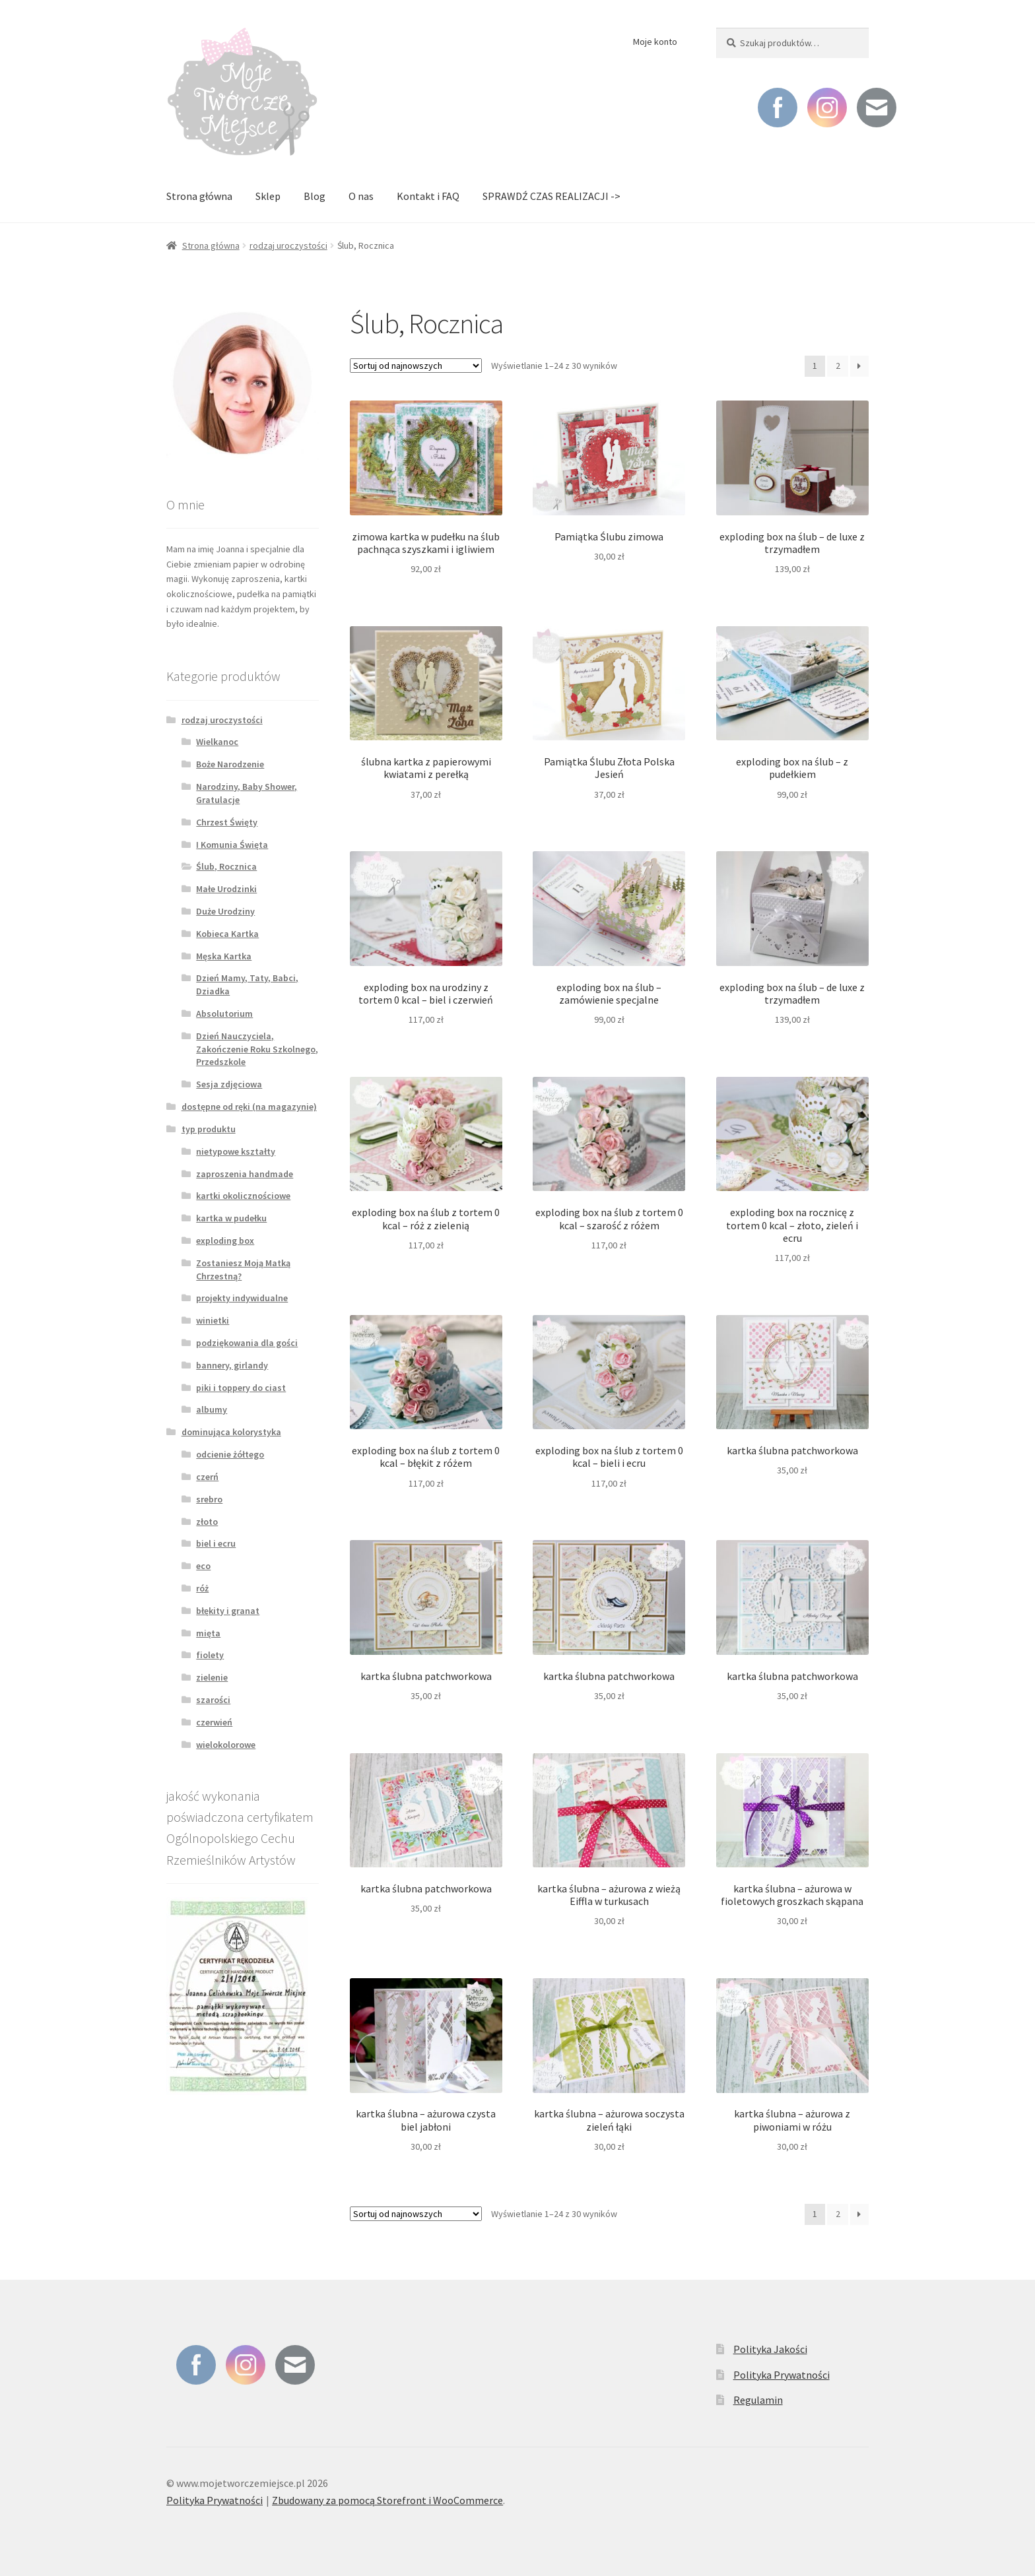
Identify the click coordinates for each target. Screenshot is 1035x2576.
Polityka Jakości (770, 2349)
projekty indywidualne (242, 1298)
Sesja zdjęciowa (229, 1084)
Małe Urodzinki (226, 889)
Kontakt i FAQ (428, 196)
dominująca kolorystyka (231, 1432)
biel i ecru (216, 1543)
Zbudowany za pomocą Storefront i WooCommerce (387, 2500)
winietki (212, 1320)
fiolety (210, 1655)
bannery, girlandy (232, 1365)
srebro (209, 1499)
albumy (211, 1409)
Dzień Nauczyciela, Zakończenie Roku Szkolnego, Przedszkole (257, 1049)
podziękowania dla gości (247, 1343)
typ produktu (209, 1129)
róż (202, 1588)
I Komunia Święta (232, 845)
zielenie (212, 1677)
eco (203, 1566)
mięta (208, 1633)
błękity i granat (227, 1611)
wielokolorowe (225, 1745)
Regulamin (758, 2399)
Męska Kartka (223, 956)
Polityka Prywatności (781, 2374)
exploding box (225, 1240)
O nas (361, 196)
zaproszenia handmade (244, 1174)
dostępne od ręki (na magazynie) (249, 1106)
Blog (314, 196)
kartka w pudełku (231, 1218)
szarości (213, 1700)
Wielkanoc (217, 742)
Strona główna (199, 196)
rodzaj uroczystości (288, 245)
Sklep (268, 196)
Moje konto (655, 42)
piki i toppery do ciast (241, 1388)
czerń (207, 1477)
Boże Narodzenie (230, 764)
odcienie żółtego (230, 1454)
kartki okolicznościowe (243, 1196)
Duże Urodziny (225, 911)
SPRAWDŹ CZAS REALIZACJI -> (551, 196)
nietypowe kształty (235, 1151)
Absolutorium (224, 1013)
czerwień (214, 1722)
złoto (207, 1522)
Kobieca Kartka (227, 934)
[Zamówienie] (416, 365)
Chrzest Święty (226, 822)
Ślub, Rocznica (226, 866)
